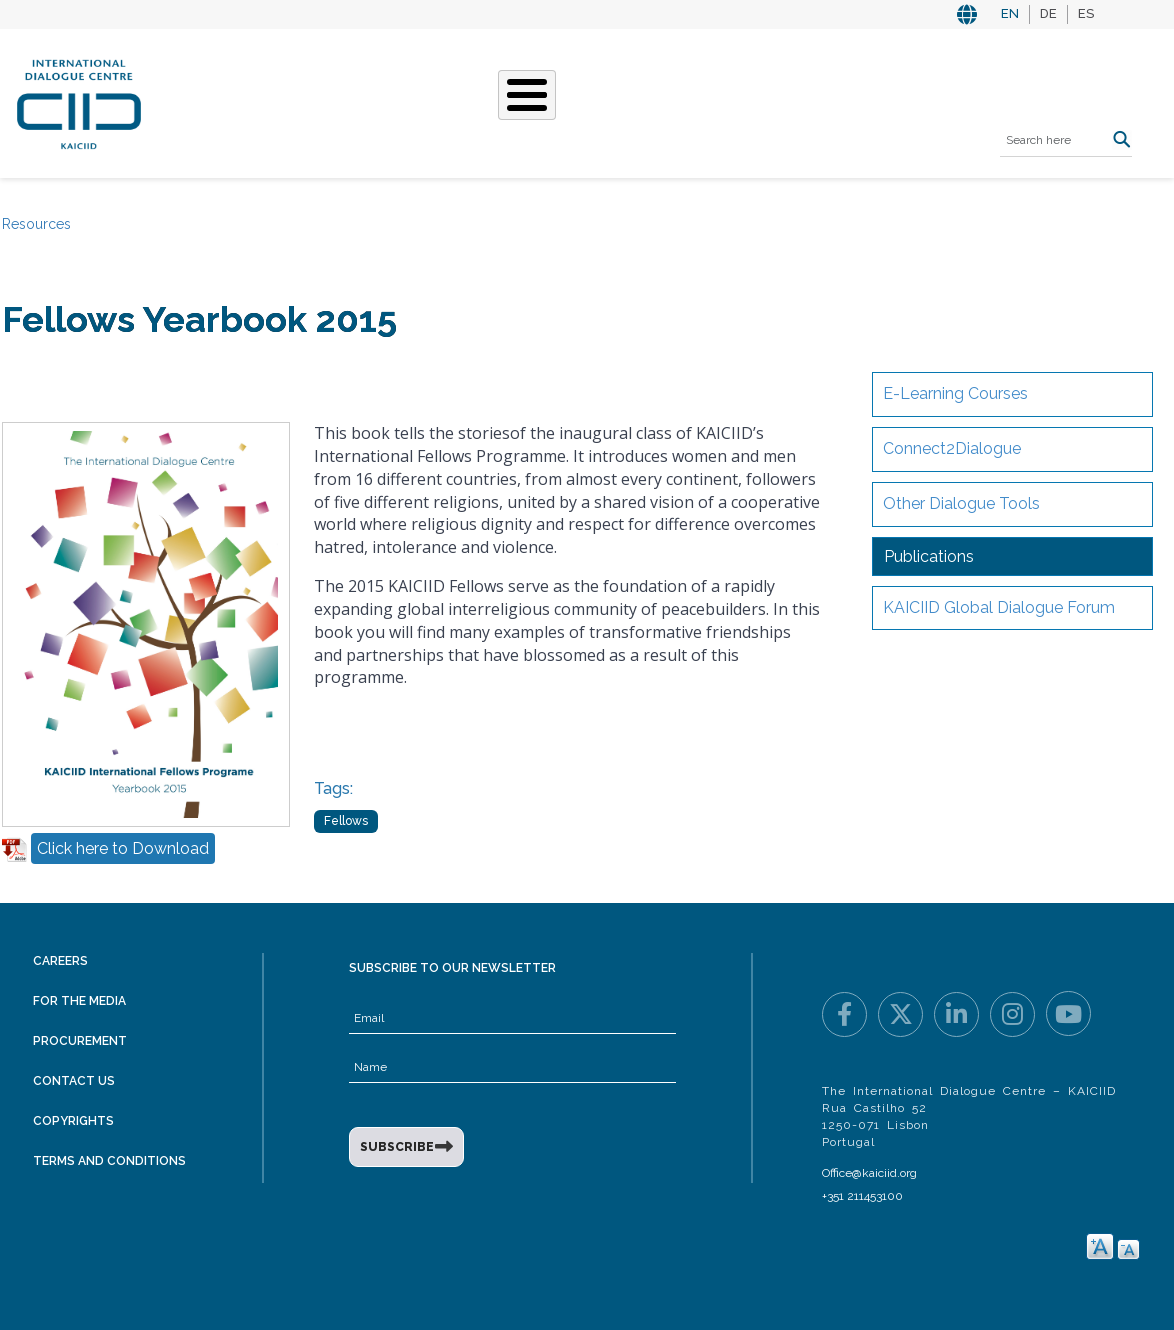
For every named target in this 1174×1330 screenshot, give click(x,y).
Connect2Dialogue (952, 448)
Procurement (80, 1041)
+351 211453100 (862, 1196)
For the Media (79, 1001)
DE (1048, 13)
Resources (36, 224)
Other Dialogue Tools (961, 503)
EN (1010, 13)
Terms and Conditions (109, 1161)
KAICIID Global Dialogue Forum (999, 607)
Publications (929, 556)
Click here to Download (123, 848)
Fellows (346, 821)
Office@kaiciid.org (869, 1173)
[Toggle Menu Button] (527, 95)
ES (1086, 13)
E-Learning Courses (955, 393)
